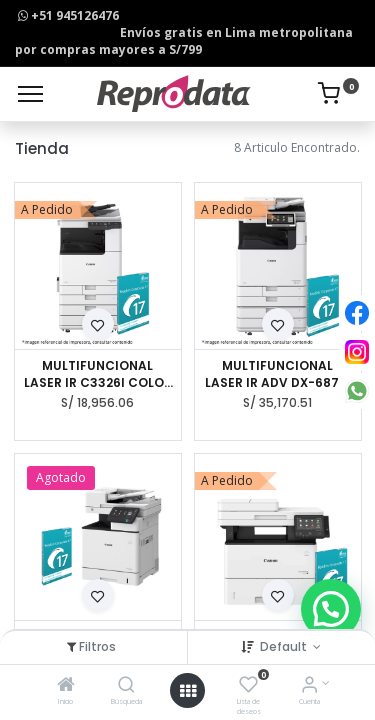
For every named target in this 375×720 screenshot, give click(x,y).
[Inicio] (66, 686)
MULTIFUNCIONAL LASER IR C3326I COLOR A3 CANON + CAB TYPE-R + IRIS (97, 375)
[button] (98, 324)
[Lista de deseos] (248, 686)
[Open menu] (188, 691)
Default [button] (285, 646)
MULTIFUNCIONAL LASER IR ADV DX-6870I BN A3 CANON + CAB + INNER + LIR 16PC (278, 375)
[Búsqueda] (126, 686)
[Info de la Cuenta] (309, 686)
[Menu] (30, 94)
